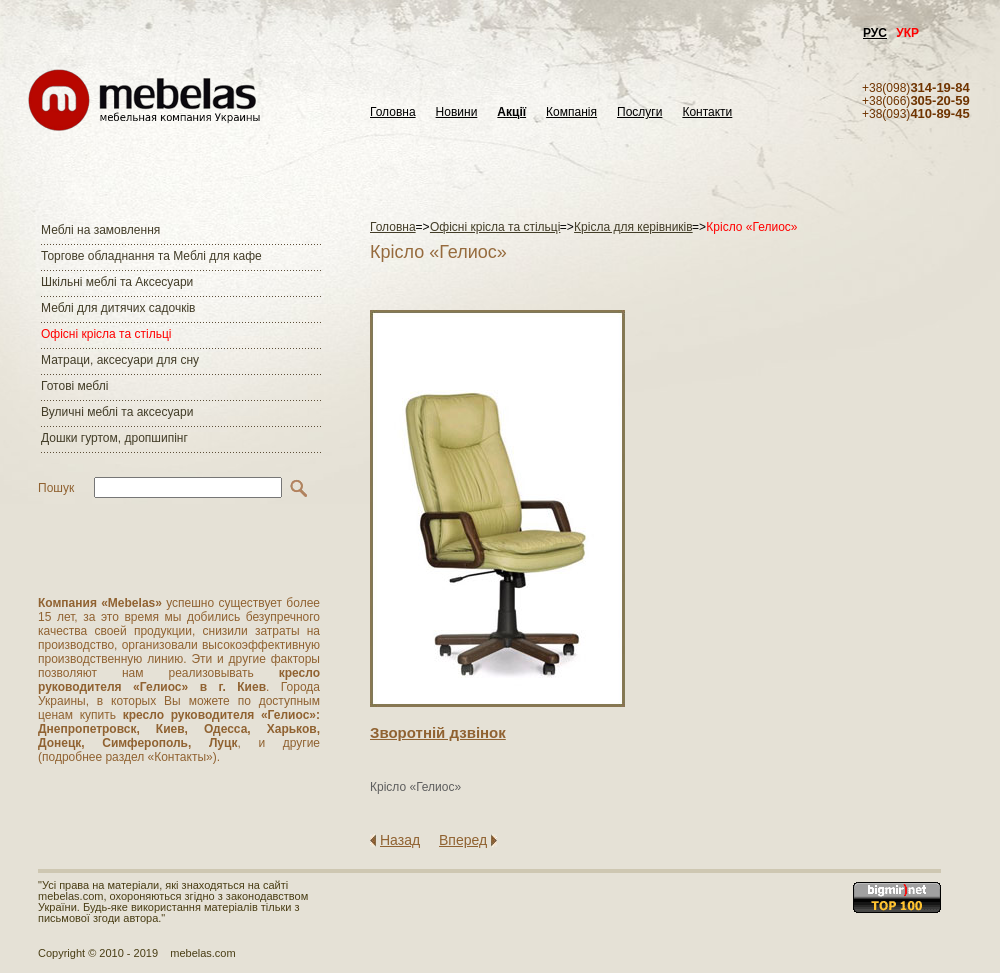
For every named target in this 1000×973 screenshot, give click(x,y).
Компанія (571, 112)
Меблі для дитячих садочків (118, 308)
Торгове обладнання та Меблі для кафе (151, 256)
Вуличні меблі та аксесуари (117, 412)
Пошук (56, 488)
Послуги (639, 112)
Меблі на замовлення (100, 230)
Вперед (463, 840)
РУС (875, 33)
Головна (393, 112)
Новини (457, 112)
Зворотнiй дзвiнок (438, 732)
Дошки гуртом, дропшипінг (114, 438)
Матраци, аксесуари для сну (120, 360)
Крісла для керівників (633, 227)
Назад (400, 840)
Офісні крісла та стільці (106, 334)
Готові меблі (74, 386)
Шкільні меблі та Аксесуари (117, 282)
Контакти (707, 112)
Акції (511, 112)
